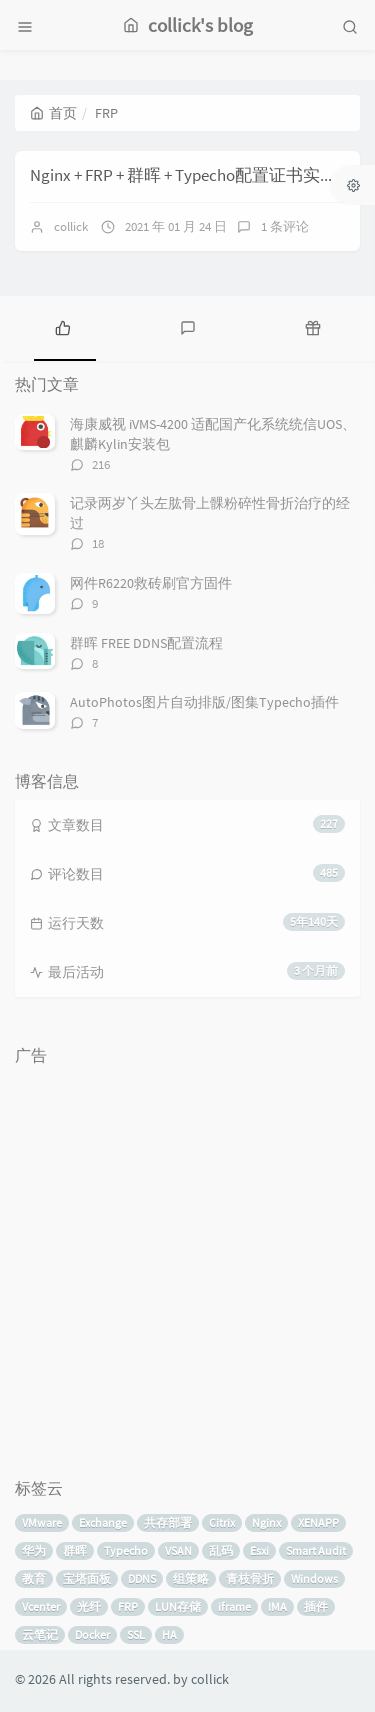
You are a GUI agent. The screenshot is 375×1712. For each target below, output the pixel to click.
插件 (316, 1606)
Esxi (259, 1550)
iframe (234, 1606)
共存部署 (168, 1522)
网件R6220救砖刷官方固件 (151, 583)
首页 (53, 113)
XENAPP (318, 1522)
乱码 (221, 1550)
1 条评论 (285, 226)
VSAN (178, 1550)
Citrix (222, 1522)
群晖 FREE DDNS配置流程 (146, 643)
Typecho (126, 1550)
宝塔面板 (87, 1578)
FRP (128, 1606)
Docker (92, 1634)
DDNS (142, 1578)
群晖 (75, 1550)
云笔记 (40, 1634)
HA (169, 1634)
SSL (136, 1634)
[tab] (62, 326)
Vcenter (41, 1606)
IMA (277, 1606)
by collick (201, 1680)
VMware (42, 1522)
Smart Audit (316, 1550)
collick (71, 226)
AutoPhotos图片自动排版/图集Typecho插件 (204, 702)
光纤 (89, 1606)
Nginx (266, 1522)
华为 (34, 1550)
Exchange (103, 1522)
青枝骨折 (250, 1578)
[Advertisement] (187, 1262)
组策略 (191, 1578)
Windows (314, 1578)
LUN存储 (178, 1606)
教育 (34, 1578)
